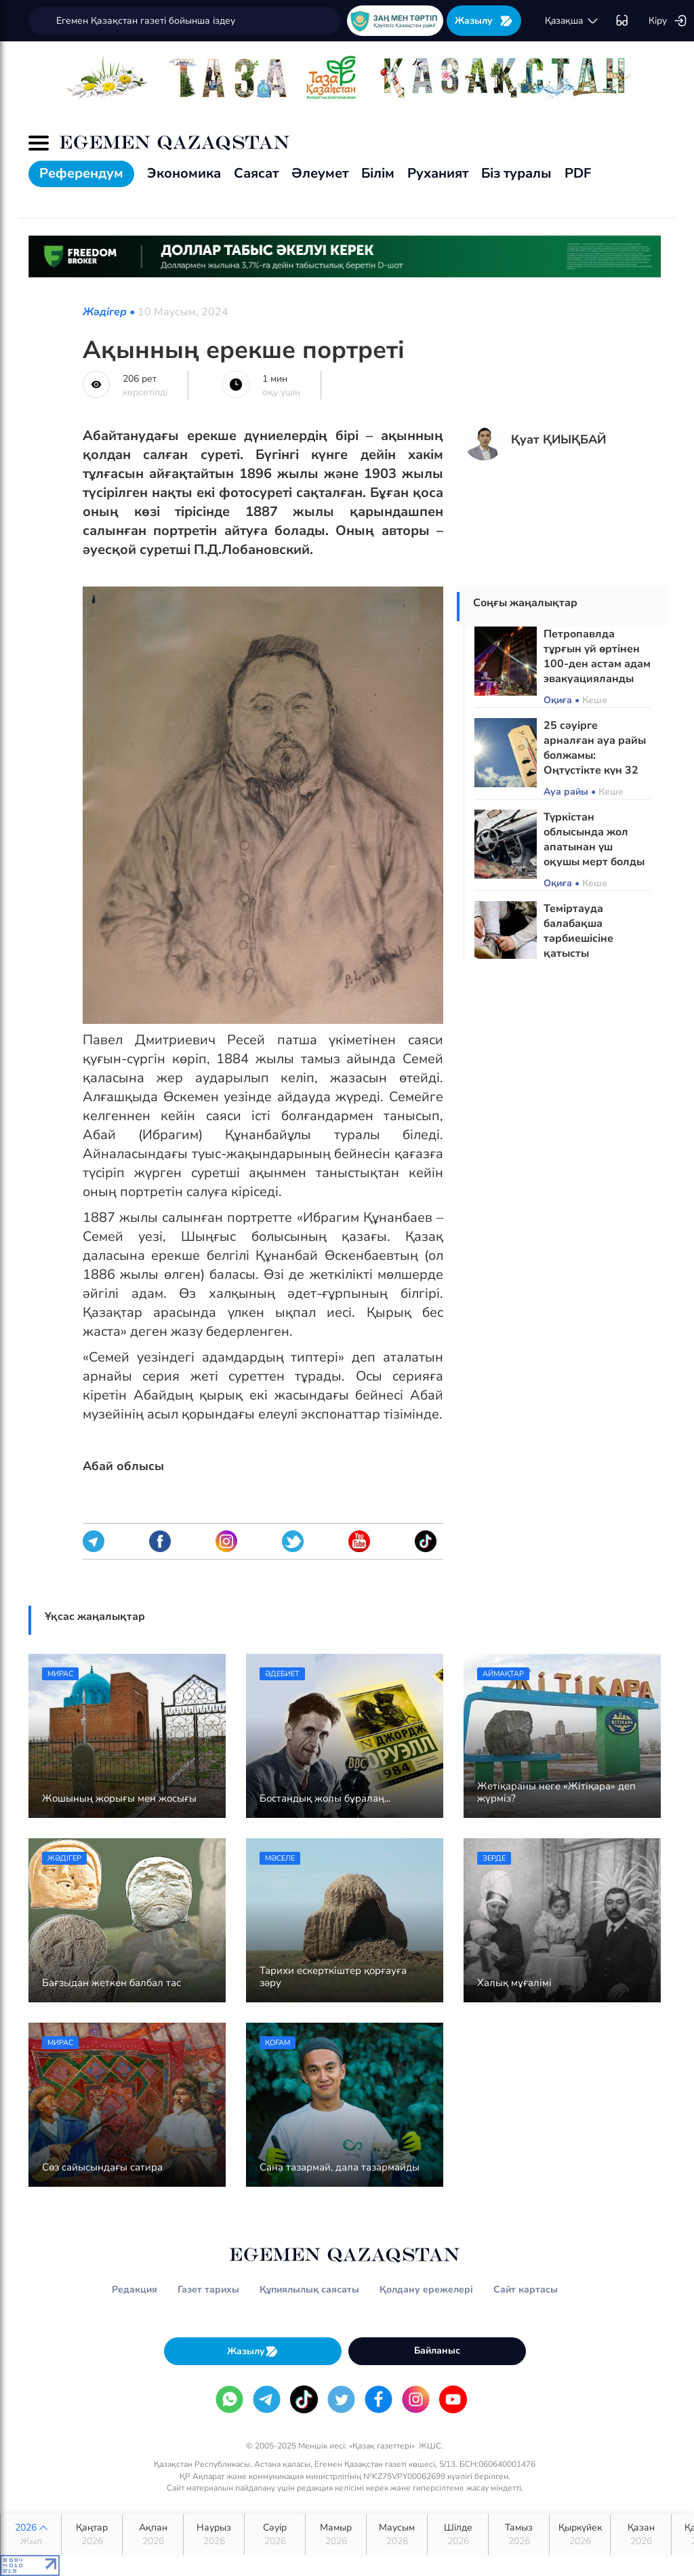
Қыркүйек (579, 2534)
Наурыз (213, 2534)
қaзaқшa (572, 21)
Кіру (668, 21)
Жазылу (484, 21)
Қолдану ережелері (426, 2289)
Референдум (81, 173)
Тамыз (518, 2534)
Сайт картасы (525, 2289)
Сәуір (274, 2534)
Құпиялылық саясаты (309, 2289)
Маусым (396, 2534)
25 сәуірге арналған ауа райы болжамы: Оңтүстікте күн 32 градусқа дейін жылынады (595, 763)
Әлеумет (319, 173)
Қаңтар (91, 2534)
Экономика (184, 173)
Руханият (437, 173)
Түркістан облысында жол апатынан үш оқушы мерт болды (594, 839)
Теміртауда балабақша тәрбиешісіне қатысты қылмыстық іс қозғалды (580, 946)
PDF (578, 173)
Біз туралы (516, 173)
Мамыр (335, 2534)
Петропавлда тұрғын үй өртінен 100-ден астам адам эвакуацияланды (597, 656)
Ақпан (152, 2534)
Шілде (457, 2534)
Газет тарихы (208, 2289)
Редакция (134, 2289)
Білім (377, 173)
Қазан (640, 2534)
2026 (30, 2534)
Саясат (256, 173)
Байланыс (437, 2350)
